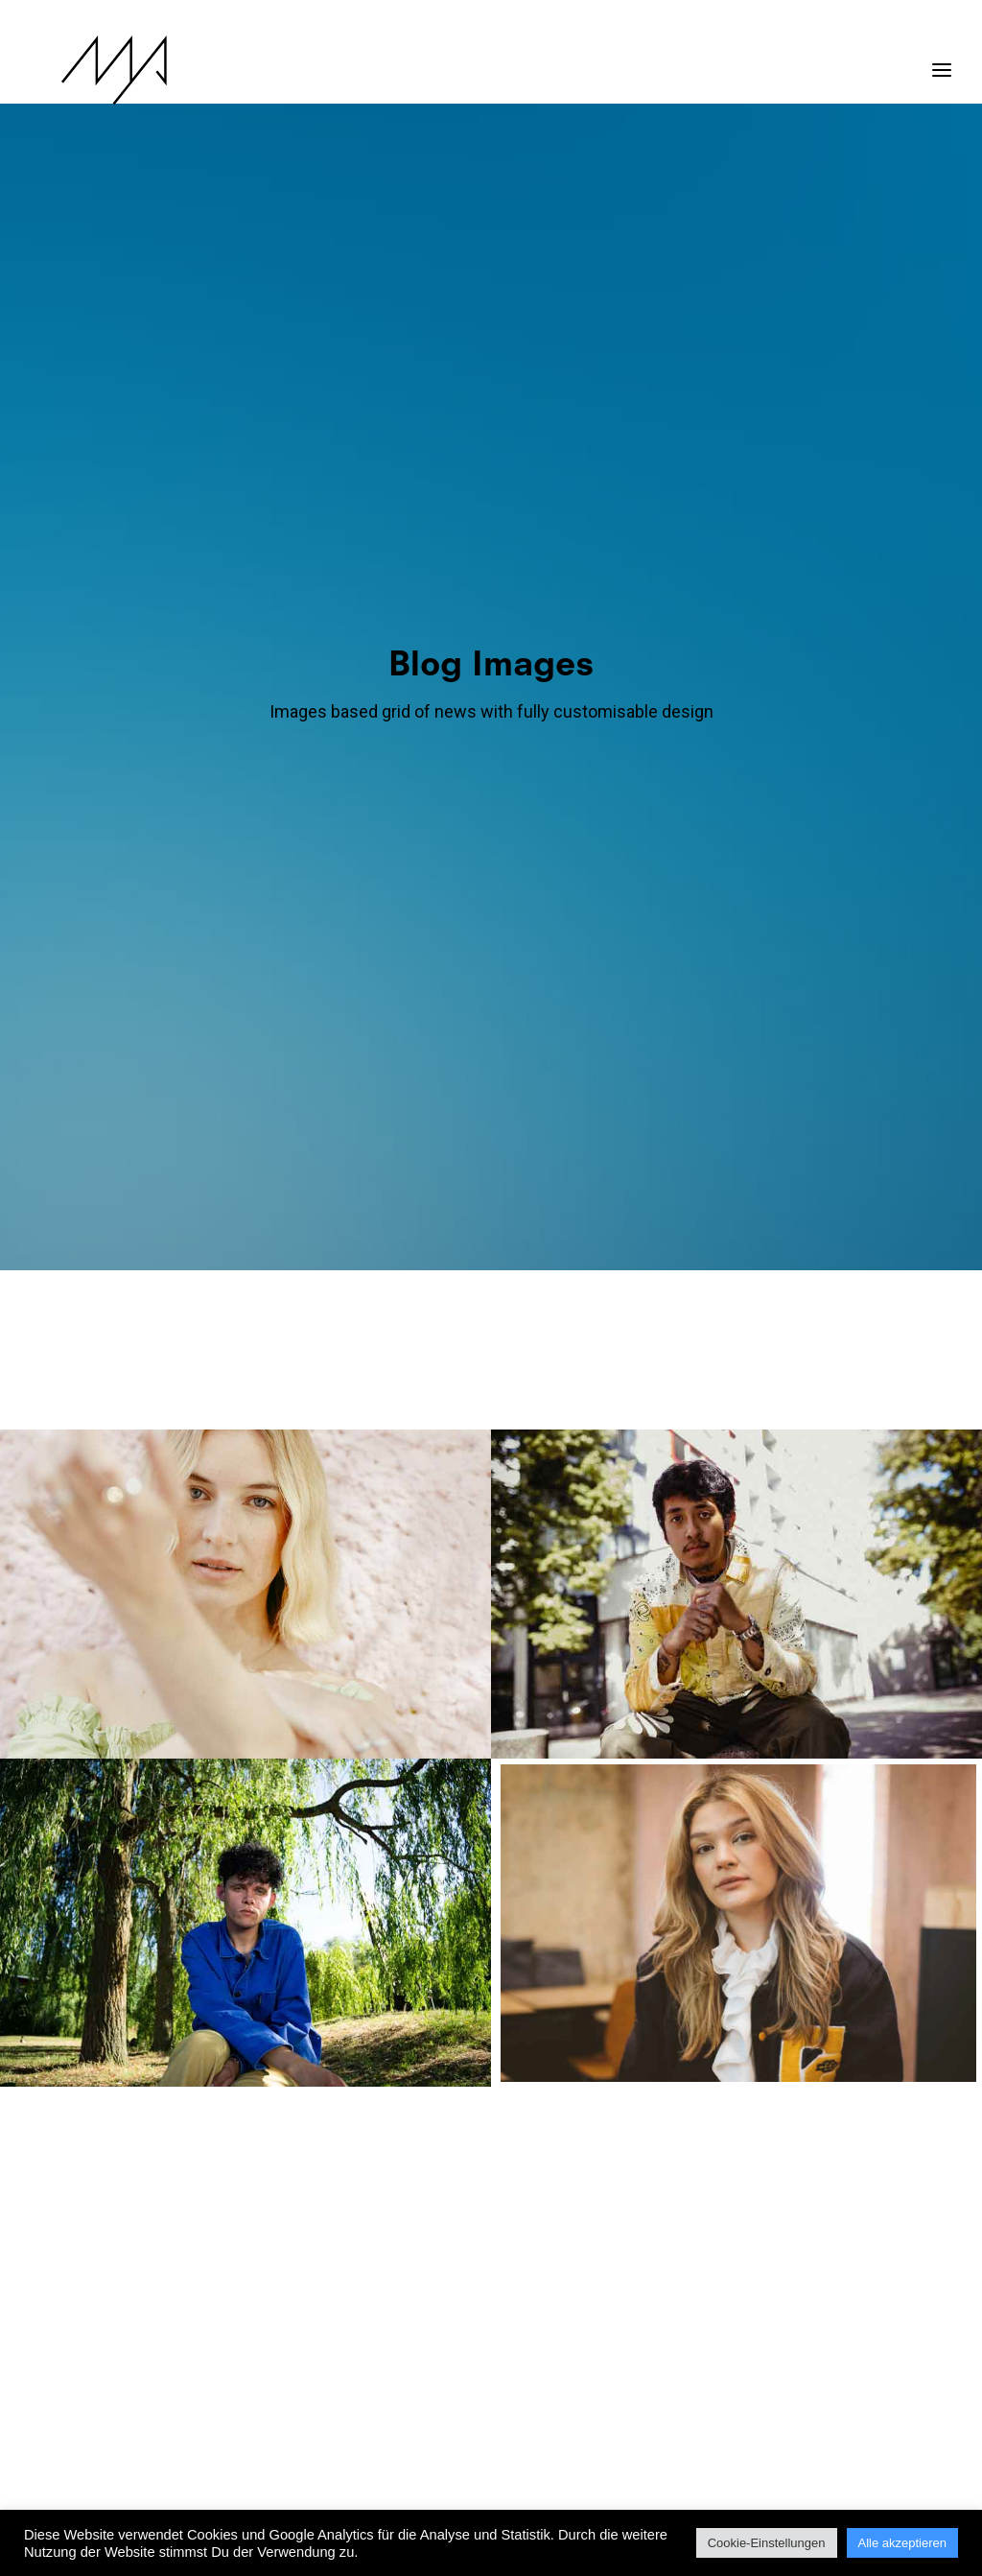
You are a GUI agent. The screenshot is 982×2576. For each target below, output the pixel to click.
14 (541, 2315)
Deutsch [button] (300, 499)
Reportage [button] (459, 579)
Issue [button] (642, 499)
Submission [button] (550, 579)
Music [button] (700, 499)
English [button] (452, 499)
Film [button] (511, 499)
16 (609, 2315)
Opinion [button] (764, 499)
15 (575, 2315)
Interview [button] (574, 499)
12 (474, 2315)
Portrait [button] (378, 579)
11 (441, 2315)
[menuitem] (144, 499)
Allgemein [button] (221, 499)
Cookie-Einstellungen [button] (767, 2543)
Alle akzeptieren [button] (902, 2543)
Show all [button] (140, 499)
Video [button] (625, 579)
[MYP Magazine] (83, 70)
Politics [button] (835, 499)
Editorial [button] (378, 499)
